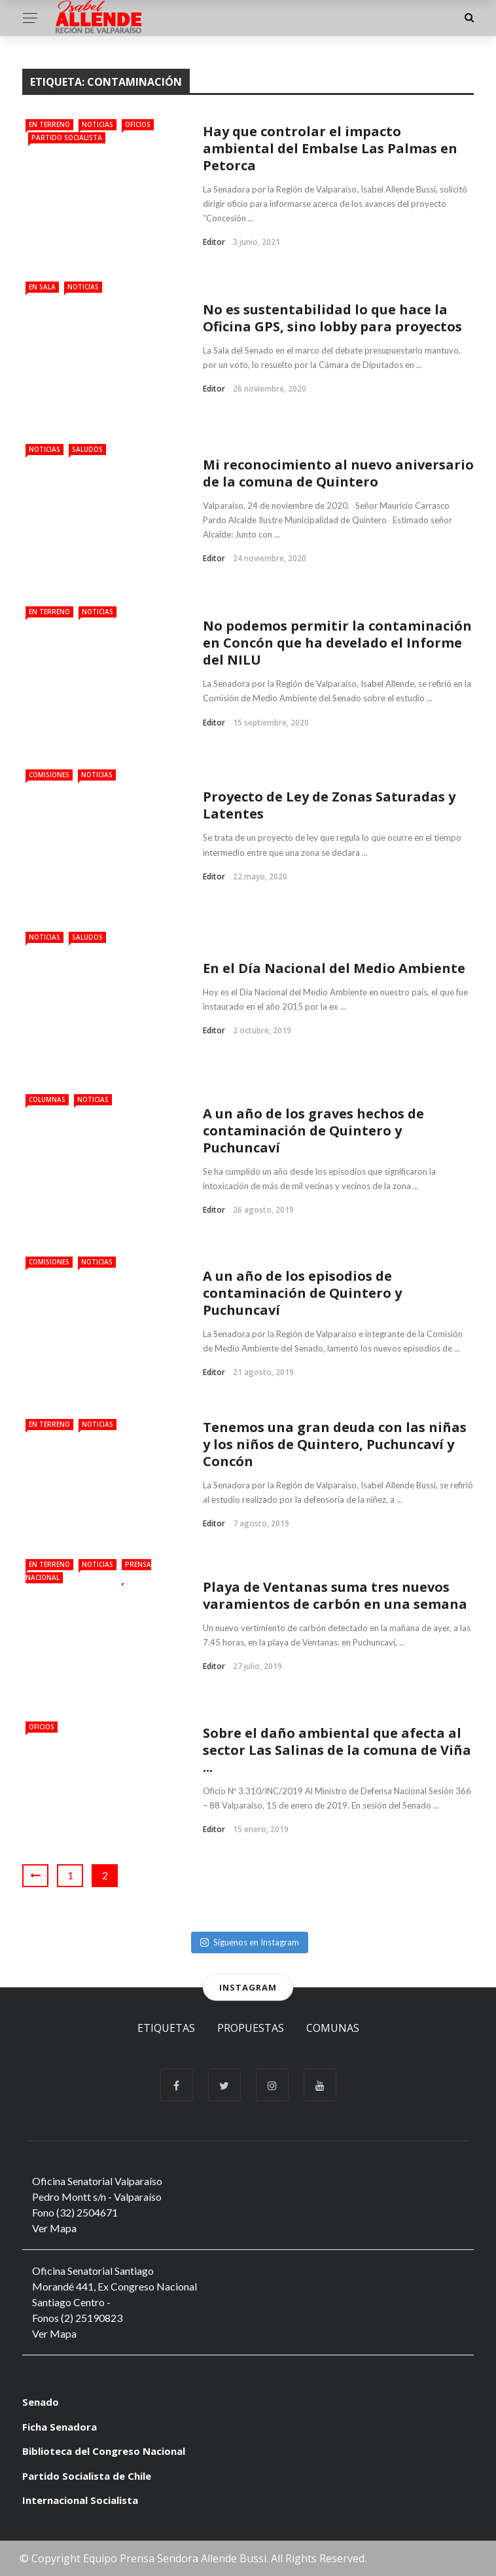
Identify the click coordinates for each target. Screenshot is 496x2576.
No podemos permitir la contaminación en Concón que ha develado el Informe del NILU (337, 643)
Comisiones (49, 774)
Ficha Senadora (59, 2426)
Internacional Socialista (80, 2500)
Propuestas (250, 2028)
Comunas (332, 2028)
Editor (214, 242)
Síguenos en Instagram (249, 1942)
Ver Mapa (54, 2228)
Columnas (47, 1099)
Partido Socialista (66, 137)
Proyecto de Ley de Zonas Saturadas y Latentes (329, 805)
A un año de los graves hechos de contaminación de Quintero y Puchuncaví (313, 1130)
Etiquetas (166, 2028)
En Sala (42, 286)
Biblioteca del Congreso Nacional (103, 2450)
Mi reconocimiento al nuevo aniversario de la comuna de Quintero (338, 473)
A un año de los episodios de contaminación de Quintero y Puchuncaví (302, 1293)
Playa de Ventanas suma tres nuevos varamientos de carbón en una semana (335, 1595)
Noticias (97, 124)
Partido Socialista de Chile (86, 2475)
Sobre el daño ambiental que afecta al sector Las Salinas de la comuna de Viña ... (337, 1750)
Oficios (138, 124)
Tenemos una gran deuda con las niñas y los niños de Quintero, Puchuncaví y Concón (335, 1444)
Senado (40, 2401)
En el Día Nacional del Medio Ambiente (334, 968)
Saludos (87, 449)
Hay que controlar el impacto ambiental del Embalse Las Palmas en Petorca (330, 148)
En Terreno (49, 124)
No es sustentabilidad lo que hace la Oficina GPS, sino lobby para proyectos (332, 318)
